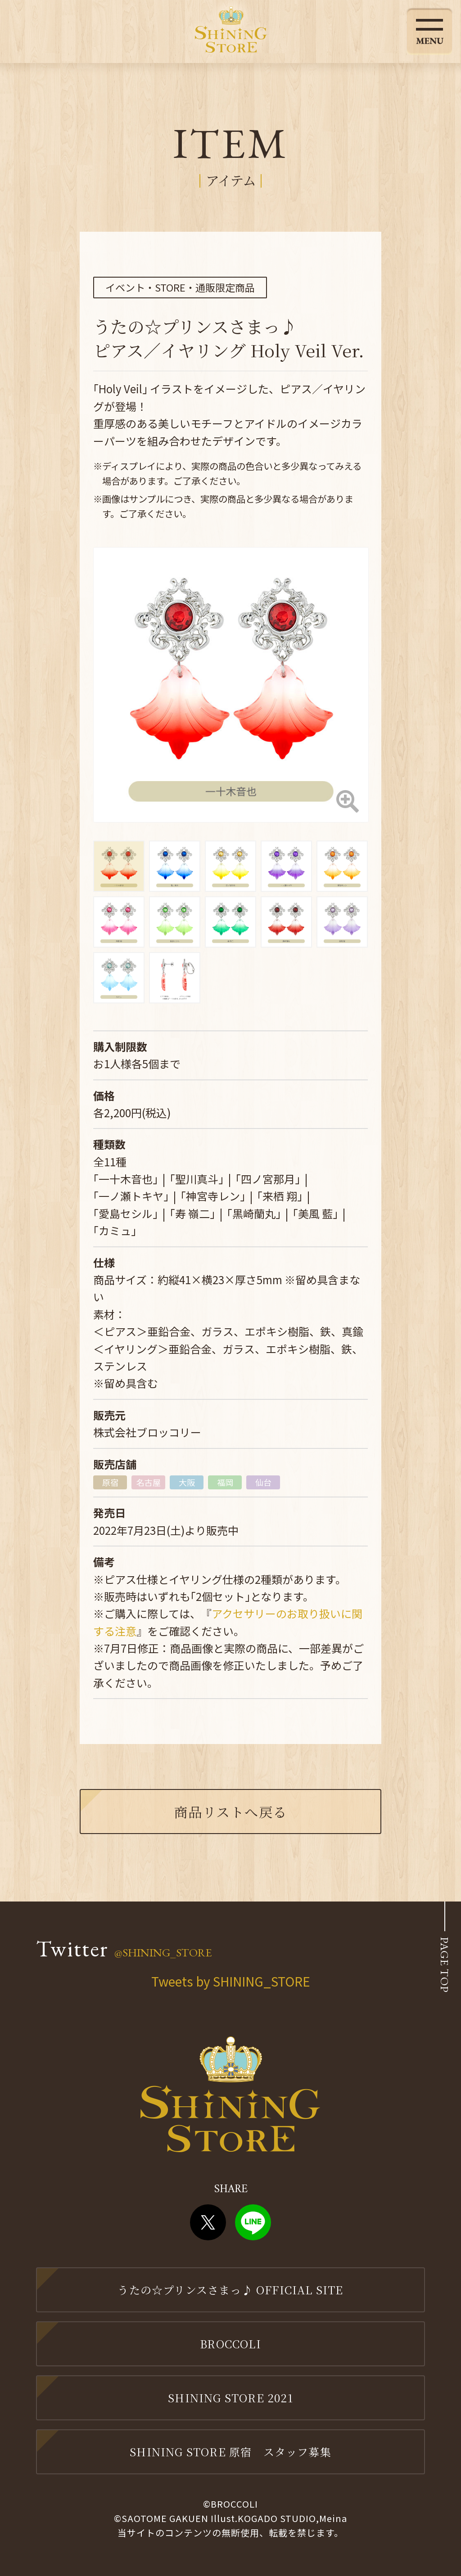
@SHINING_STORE (163, 1952)
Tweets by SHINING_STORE (230, 1981)
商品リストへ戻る (230, 1811)
